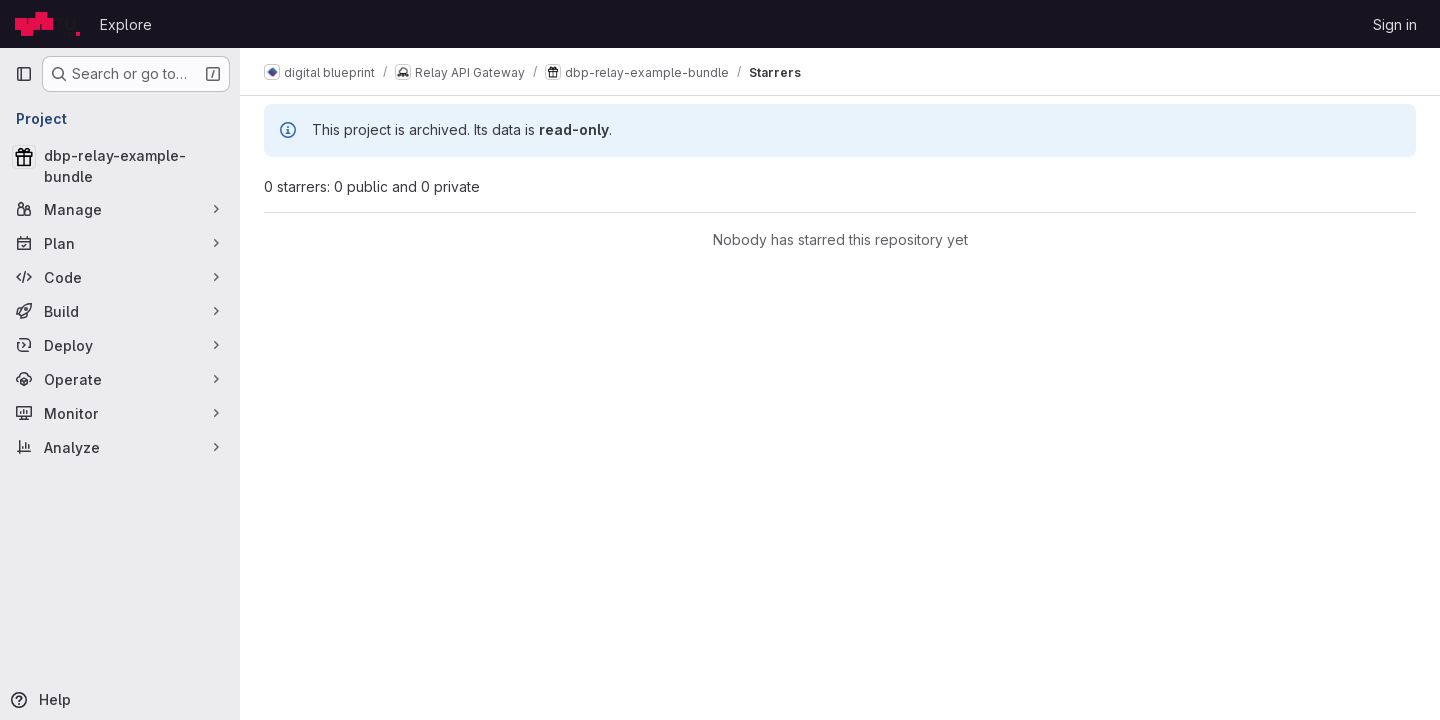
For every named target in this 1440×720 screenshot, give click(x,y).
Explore (126, 24)
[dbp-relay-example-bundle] (120, 166)
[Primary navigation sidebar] (24, 74)
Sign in (1395, 24)
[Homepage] (47, 24)
